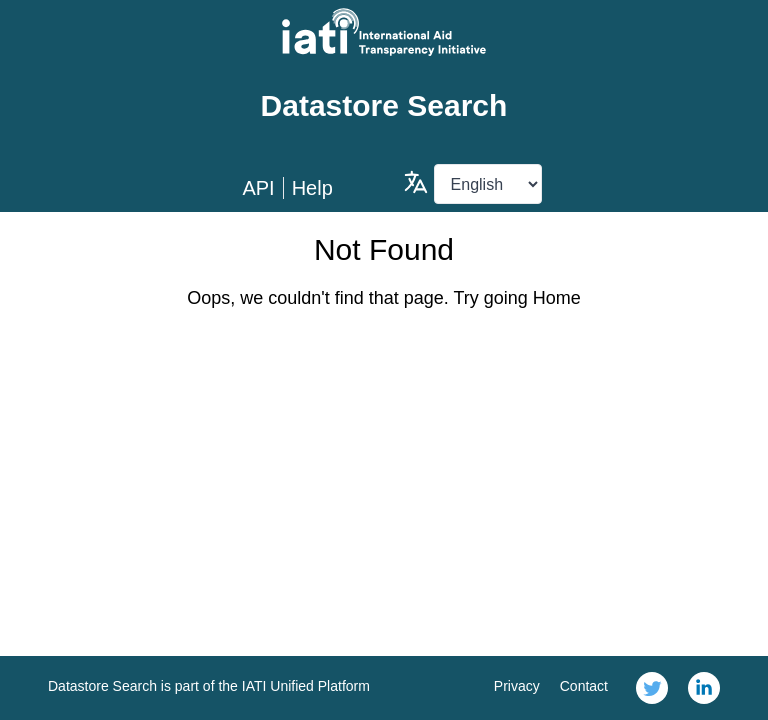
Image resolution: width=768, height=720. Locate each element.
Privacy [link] (517, 686)
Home (557, 298)
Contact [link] (584, 686)
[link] (652, 688)
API (258, 188)
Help (312, 188)
